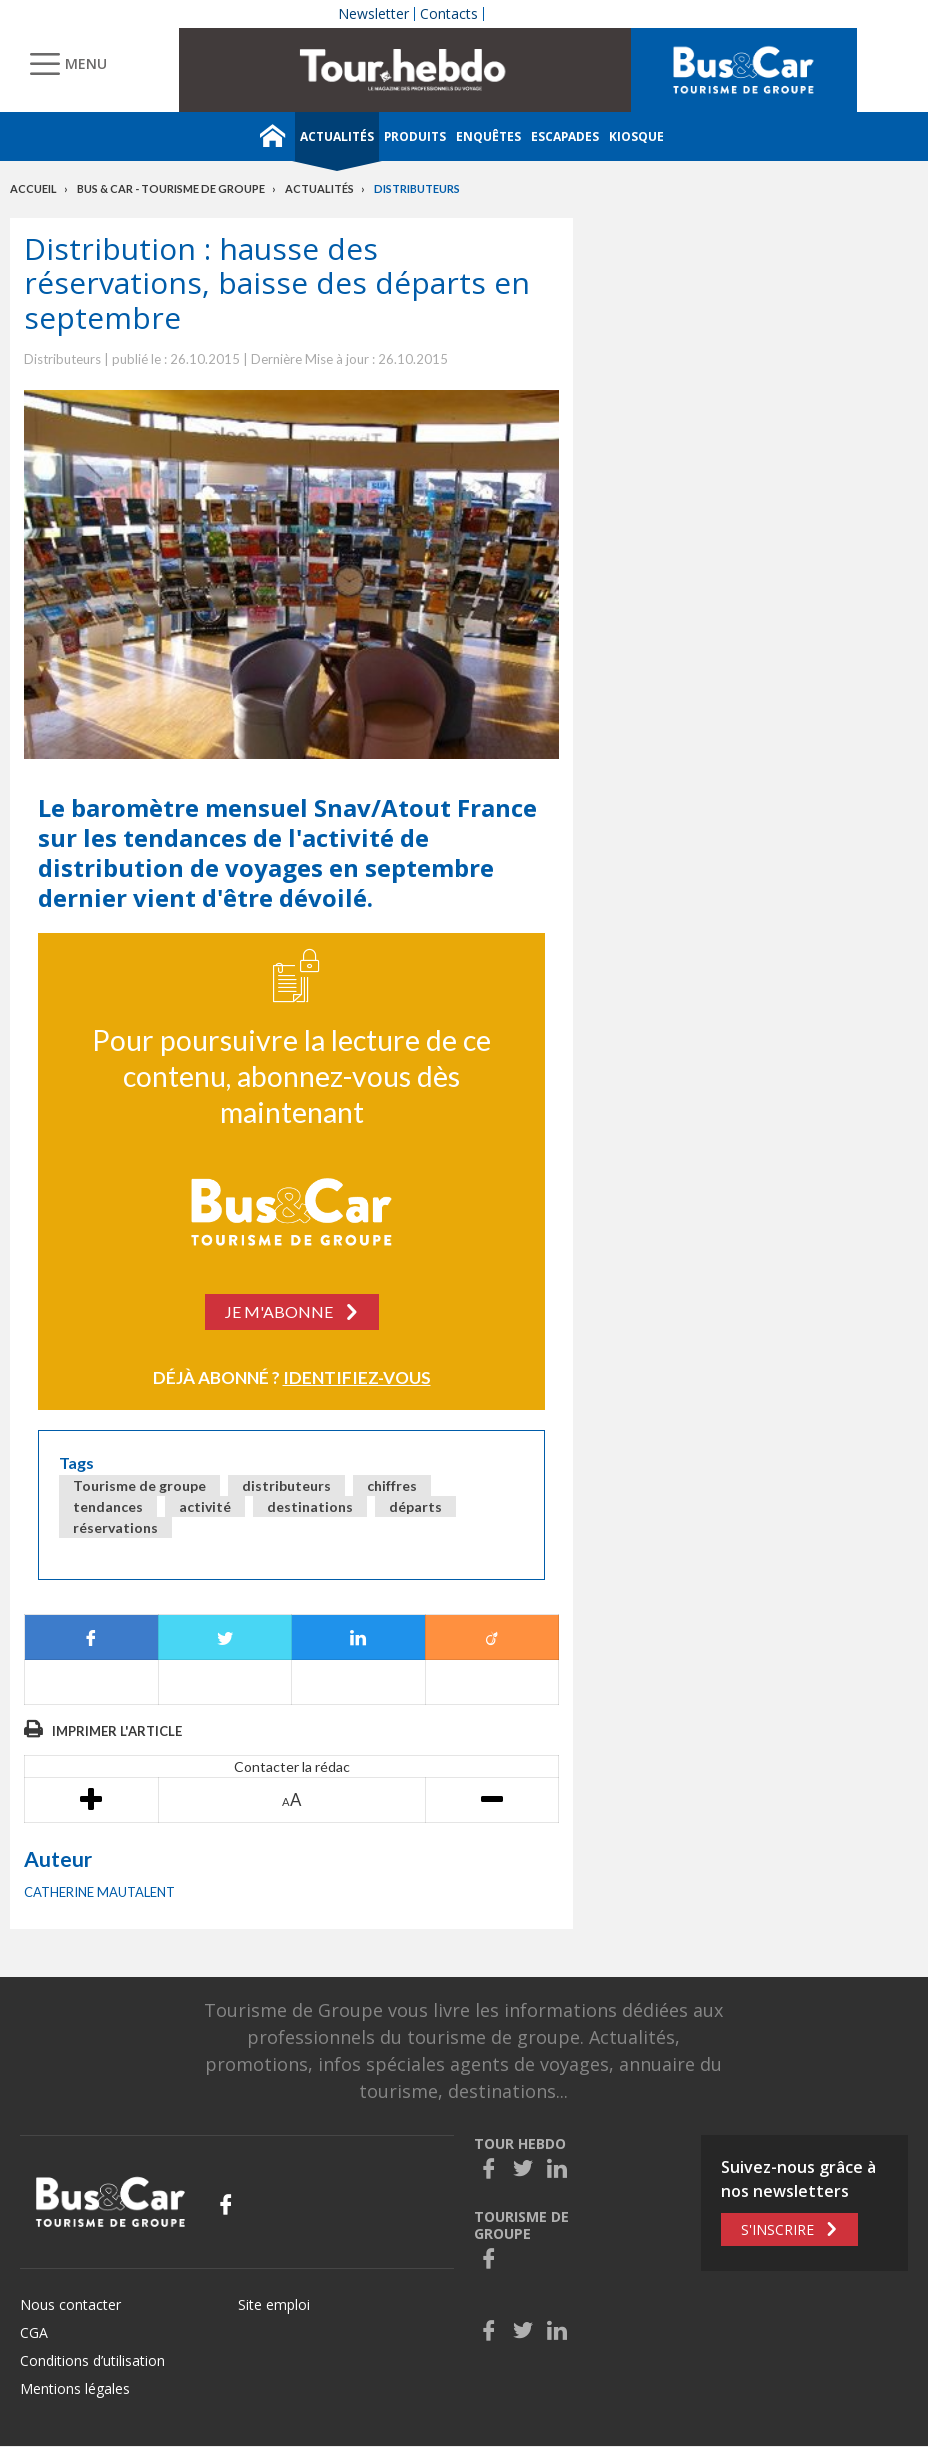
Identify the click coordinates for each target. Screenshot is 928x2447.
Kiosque (636, 136)
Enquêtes (488, 136)
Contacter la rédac (292, 1766)
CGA (34, 2332)
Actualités (337, 136)
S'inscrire (777, 2229)
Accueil (33, 188)
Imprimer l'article (117, 1731)
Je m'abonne (279, 1311)
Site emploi (274, 2304)
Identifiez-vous (357, 1377)
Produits (415, 136)
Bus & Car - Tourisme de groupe (171, 188)
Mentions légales (75, 2388)
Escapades (565, 136)
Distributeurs (417, 188)
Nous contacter (70, 2304)
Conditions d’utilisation (92, 2360)
